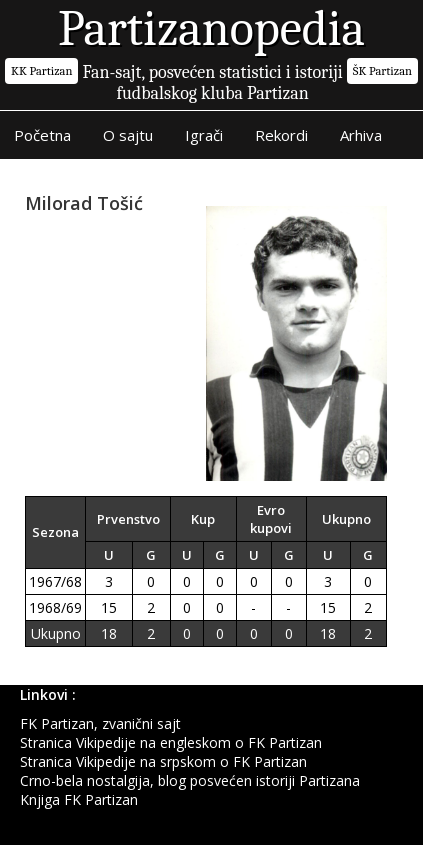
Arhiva (361, 135)
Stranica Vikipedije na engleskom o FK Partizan (171, 742)
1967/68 (55, 581)
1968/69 (55, 607)
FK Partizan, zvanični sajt (100, 723)
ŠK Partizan (382, 71)
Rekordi (281, 135)
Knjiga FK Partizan (79, 799)
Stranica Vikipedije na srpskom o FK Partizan (163, 761)
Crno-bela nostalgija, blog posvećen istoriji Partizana (190, 780)
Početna (42, 135)
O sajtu (128, 135)
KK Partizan (41, 71)
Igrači (204, 135)
